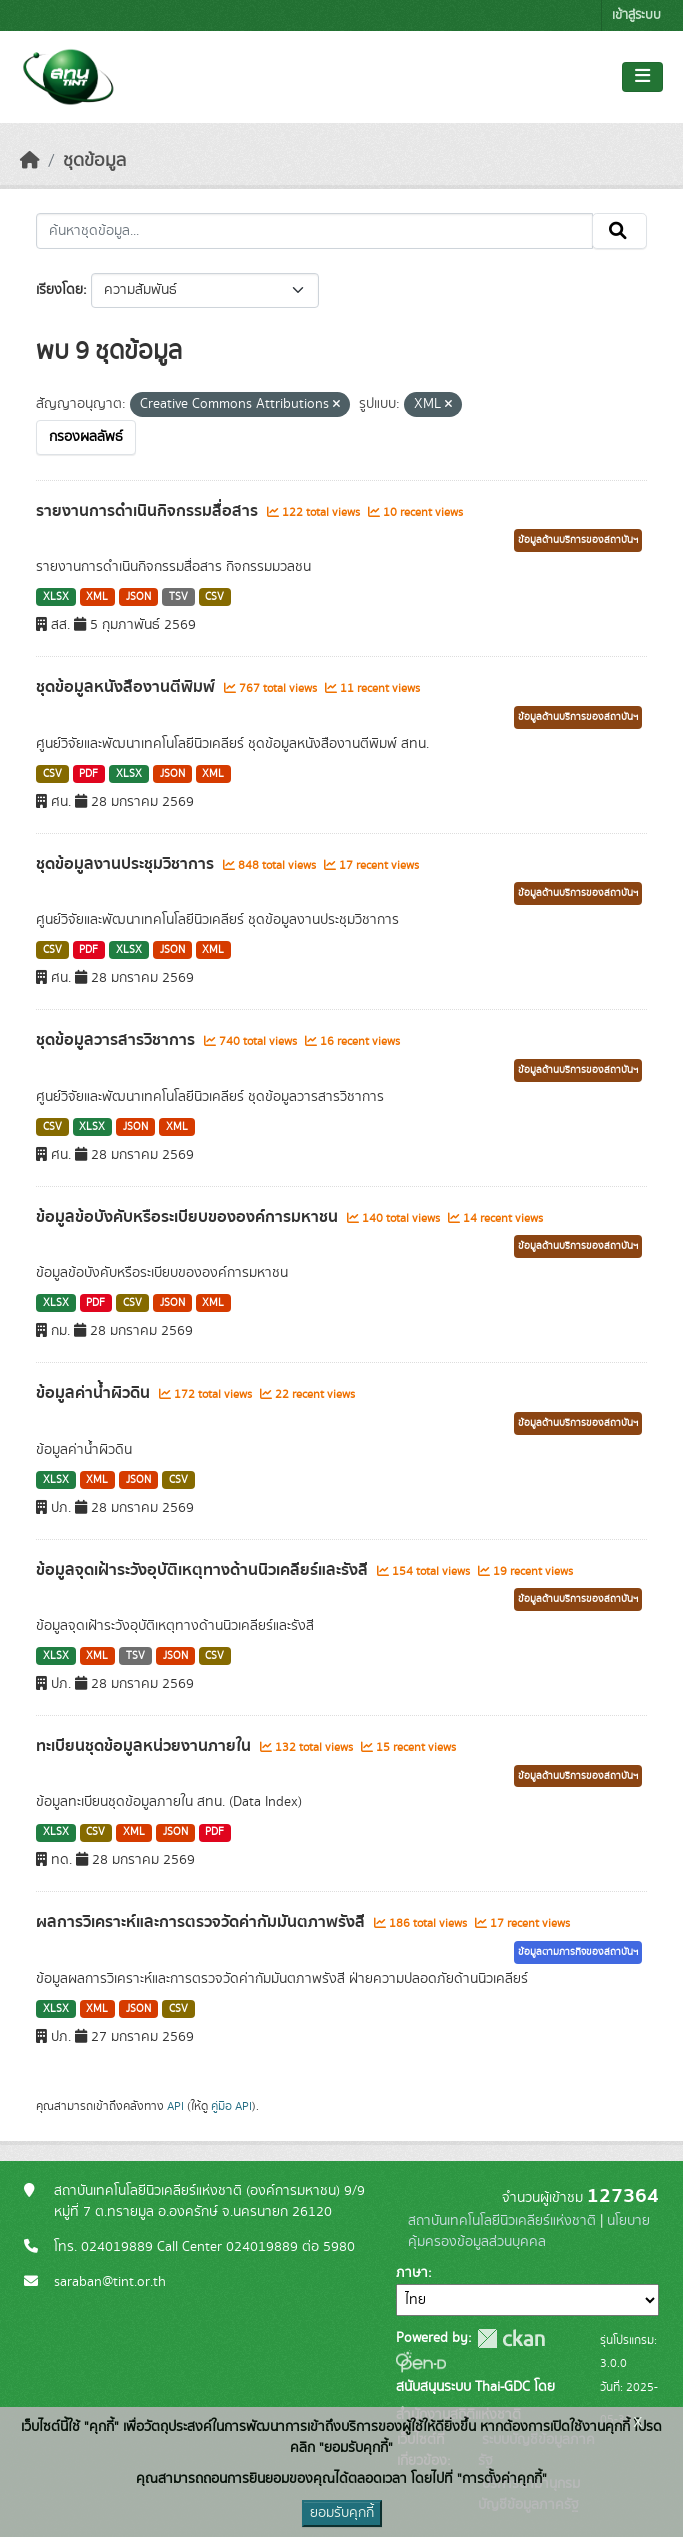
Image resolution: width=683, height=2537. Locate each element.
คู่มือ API (231, 2106)
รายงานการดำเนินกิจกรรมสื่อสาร (149, 511)
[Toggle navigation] (642, 77)
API (175, 2106)
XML (97, 597)
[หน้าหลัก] (30, 161)
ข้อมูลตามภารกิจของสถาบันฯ (578, 1952)
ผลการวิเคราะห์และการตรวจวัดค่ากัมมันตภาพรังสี (202, 1922)
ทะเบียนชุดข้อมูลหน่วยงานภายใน (145, 1746)
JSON (138, 597)
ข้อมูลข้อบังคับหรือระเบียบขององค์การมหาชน (189, 1217)
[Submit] (619, 231)
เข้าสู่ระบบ (636, 15)
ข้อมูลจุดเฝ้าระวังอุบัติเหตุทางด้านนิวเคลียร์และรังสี (204, 1570)
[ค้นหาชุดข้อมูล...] (314, 231)
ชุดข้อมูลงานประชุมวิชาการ (127, 864)
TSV (178, 597)
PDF (88, 774)
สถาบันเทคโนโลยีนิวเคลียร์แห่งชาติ (502, 2221)
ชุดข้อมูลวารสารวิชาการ (117, 1040)
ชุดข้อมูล (94, 161)
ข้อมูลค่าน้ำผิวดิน (95, 1393)
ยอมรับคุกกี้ (342, 2513)
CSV (214, 597)
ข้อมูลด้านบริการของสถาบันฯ (578, 540)
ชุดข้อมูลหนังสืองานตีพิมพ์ (127, 687)
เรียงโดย (59, 290)
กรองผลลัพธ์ (86, 437)
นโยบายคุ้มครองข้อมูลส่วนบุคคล (529, 2231)
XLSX (56, 597)
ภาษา (412, 2273)
